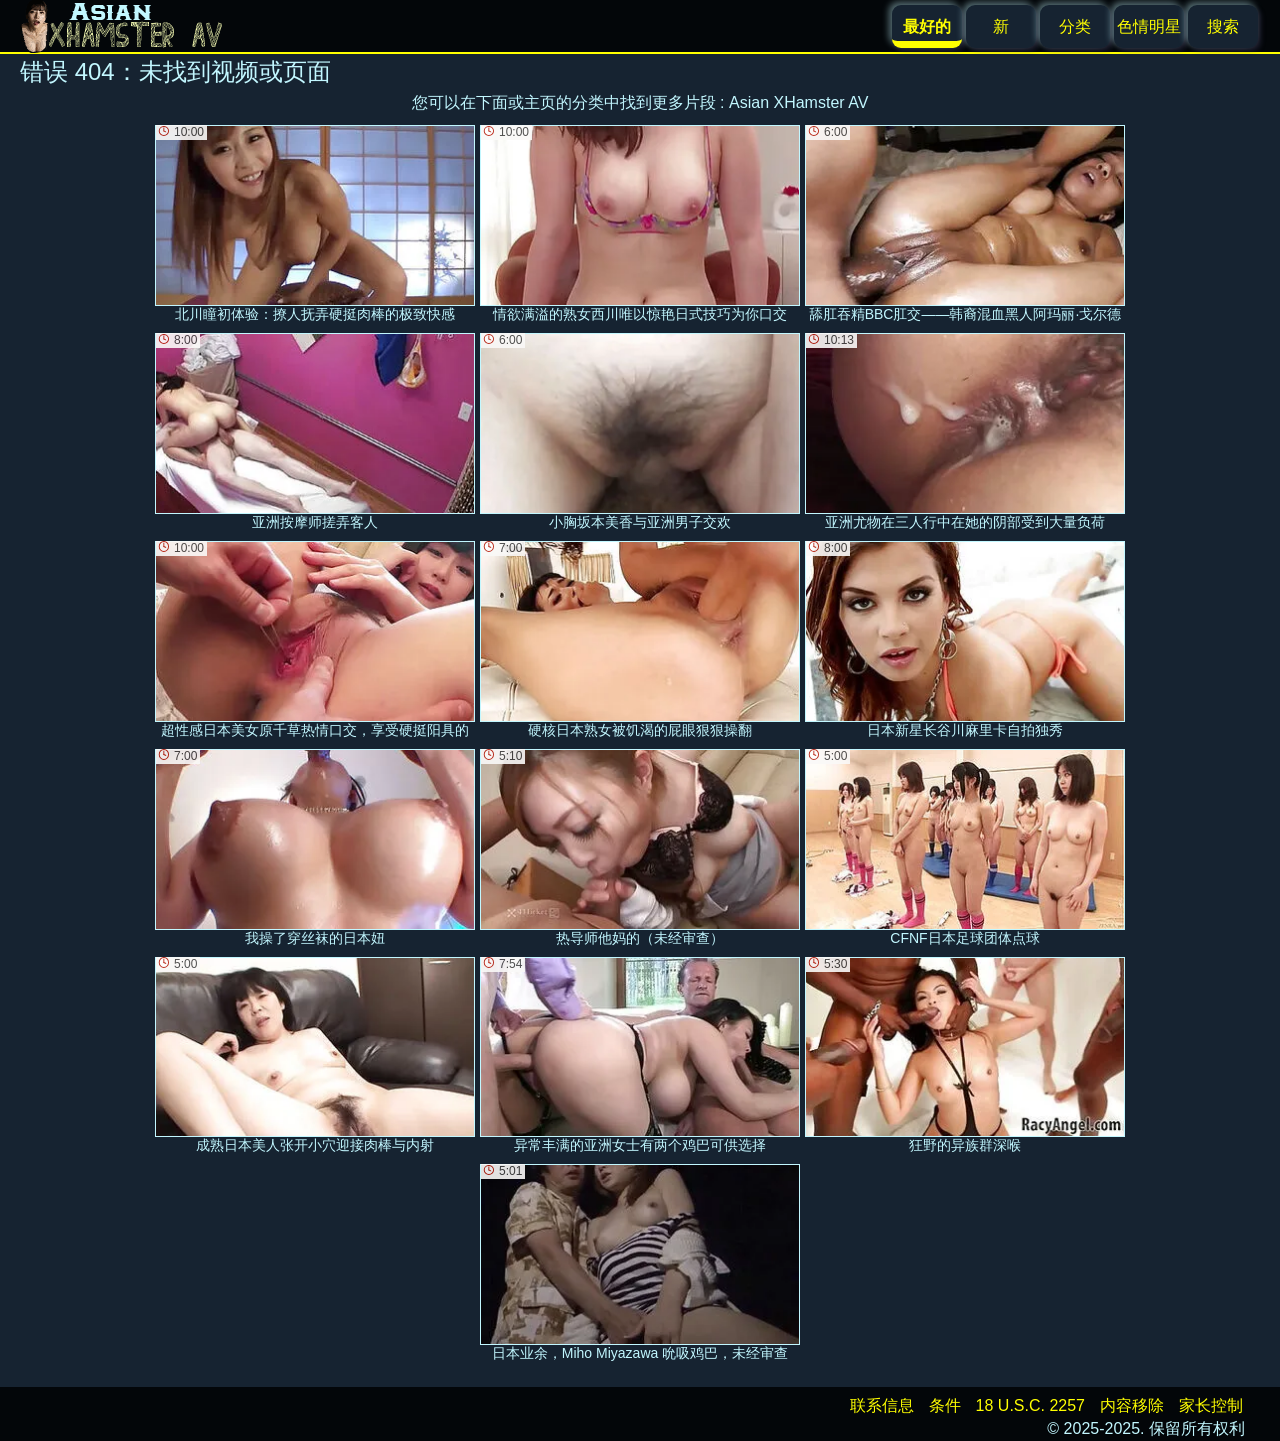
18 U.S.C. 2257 (1030, 1405)
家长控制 (1211, 1405)
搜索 (1223, 26)
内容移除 (1132, 1405)
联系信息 (882, 1405)
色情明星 (1149, 26)
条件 (945, 1405)
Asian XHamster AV (798, 102)
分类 (1075, 26)
